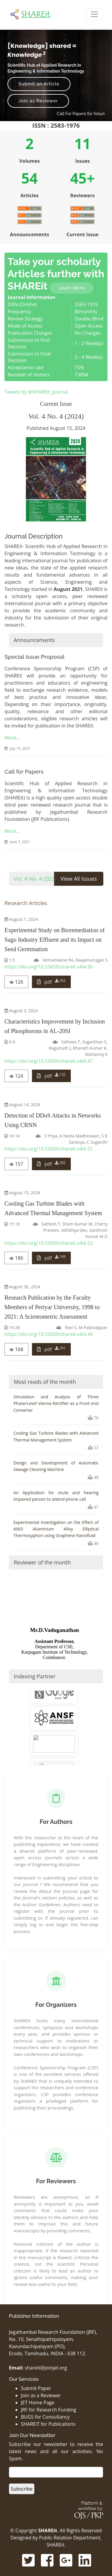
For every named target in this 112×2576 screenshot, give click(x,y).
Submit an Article (39, 84)
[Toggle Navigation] (94, 14)
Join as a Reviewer (41, 2395)
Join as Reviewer (38, 101)
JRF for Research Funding (48, 2409)
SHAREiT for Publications (48, 2424)
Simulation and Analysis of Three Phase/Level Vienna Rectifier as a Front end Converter (56, 1403)
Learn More (72, 287)
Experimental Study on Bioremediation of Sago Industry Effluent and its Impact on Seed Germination (54, 939)
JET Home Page (37, 2402)
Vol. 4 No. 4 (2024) (36, 878)
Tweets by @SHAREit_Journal (36, 392)
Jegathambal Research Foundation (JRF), (53, 2332)
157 (16, 1164)
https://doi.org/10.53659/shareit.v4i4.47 (48, 1061)
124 (16, 1076)
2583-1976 (86, 304)
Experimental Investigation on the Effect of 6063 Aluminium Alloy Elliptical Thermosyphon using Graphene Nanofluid (56, 1529)
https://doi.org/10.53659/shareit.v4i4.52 (48, 1243)
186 (16, 1258)
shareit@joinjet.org (46, 2367)
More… (12, 737)
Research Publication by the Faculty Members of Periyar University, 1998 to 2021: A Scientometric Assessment (52, 1307)
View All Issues (79, 878)
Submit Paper (36, 2388)
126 (16, 982)
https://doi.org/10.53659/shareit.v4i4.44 (48, 1334)
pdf (51, 981)
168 (16, 1349)
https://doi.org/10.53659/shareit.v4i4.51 (48, 1148)
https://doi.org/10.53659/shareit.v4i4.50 (48, 966)
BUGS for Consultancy (45, 2417)
